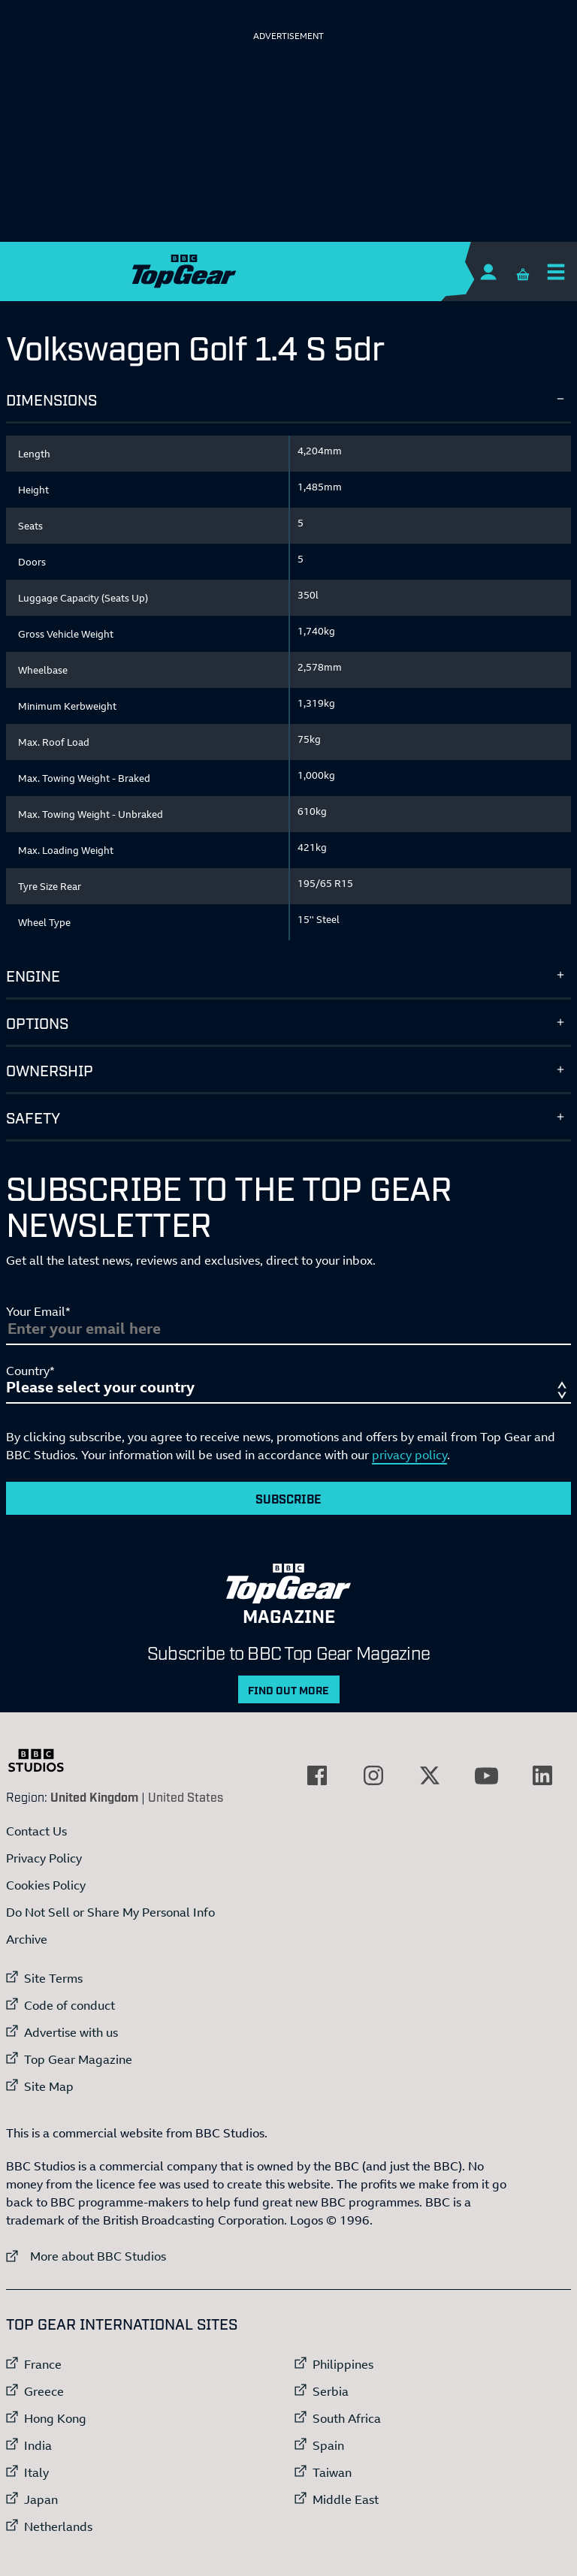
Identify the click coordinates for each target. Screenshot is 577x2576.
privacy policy (409, 1454)
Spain (328, 2445)
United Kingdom (94, 1796)
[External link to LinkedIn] (542, 1775)
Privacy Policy (44, 1858)
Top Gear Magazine (78, 2059)
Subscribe (288, 1498)
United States (185, 1796)
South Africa (347, 2418)
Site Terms (53, 1978)
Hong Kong (55, 2418)
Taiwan (332, 2472)
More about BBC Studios (86, 2255)
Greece (44, 2391)
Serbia (331, 2391)
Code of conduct (69, 2005)
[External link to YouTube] (486, 1775)
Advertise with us (71, 2032)
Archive (26, 1939)
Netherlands (58, 2526)
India (38, 2445)
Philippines (343, 2364)
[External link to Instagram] (373, 1775)
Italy (36, 2472)
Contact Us (36, 1830)
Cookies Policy (46, 1885)
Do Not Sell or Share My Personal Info (110, 1912)
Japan (41, 2499)
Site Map (49, 2086)
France (43, 2364)
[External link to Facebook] (317, 1775)
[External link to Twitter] (430, 1775)
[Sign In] (488, 271)
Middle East (346, 2499)
